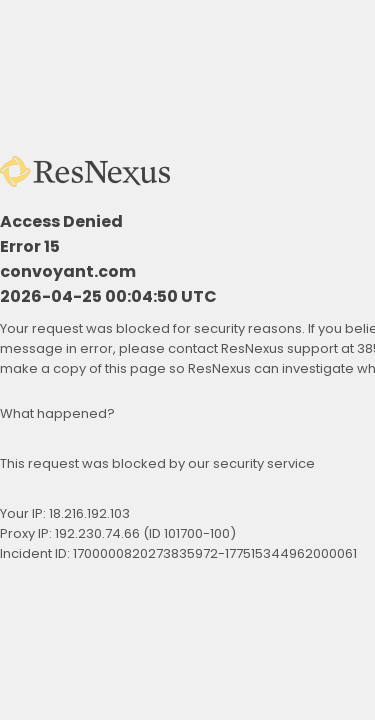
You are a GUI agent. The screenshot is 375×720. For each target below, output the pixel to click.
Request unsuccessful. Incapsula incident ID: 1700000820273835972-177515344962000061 (187, 360)
